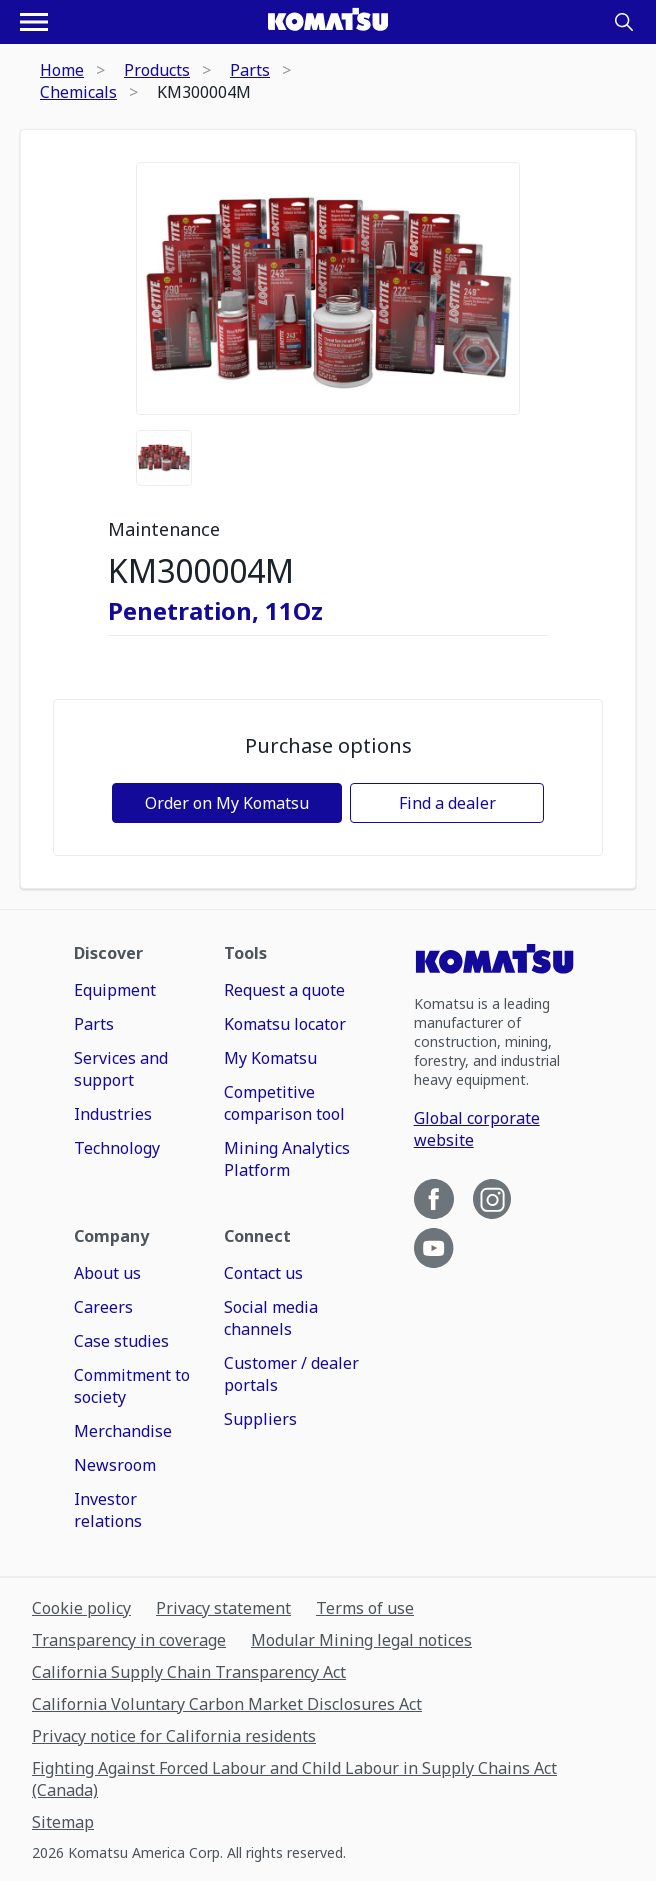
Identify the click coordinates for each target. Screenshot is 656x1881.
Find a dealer (447, 803)
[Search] (624, 22)
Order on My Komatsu (227, 803)
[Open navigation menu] (34, 22)
